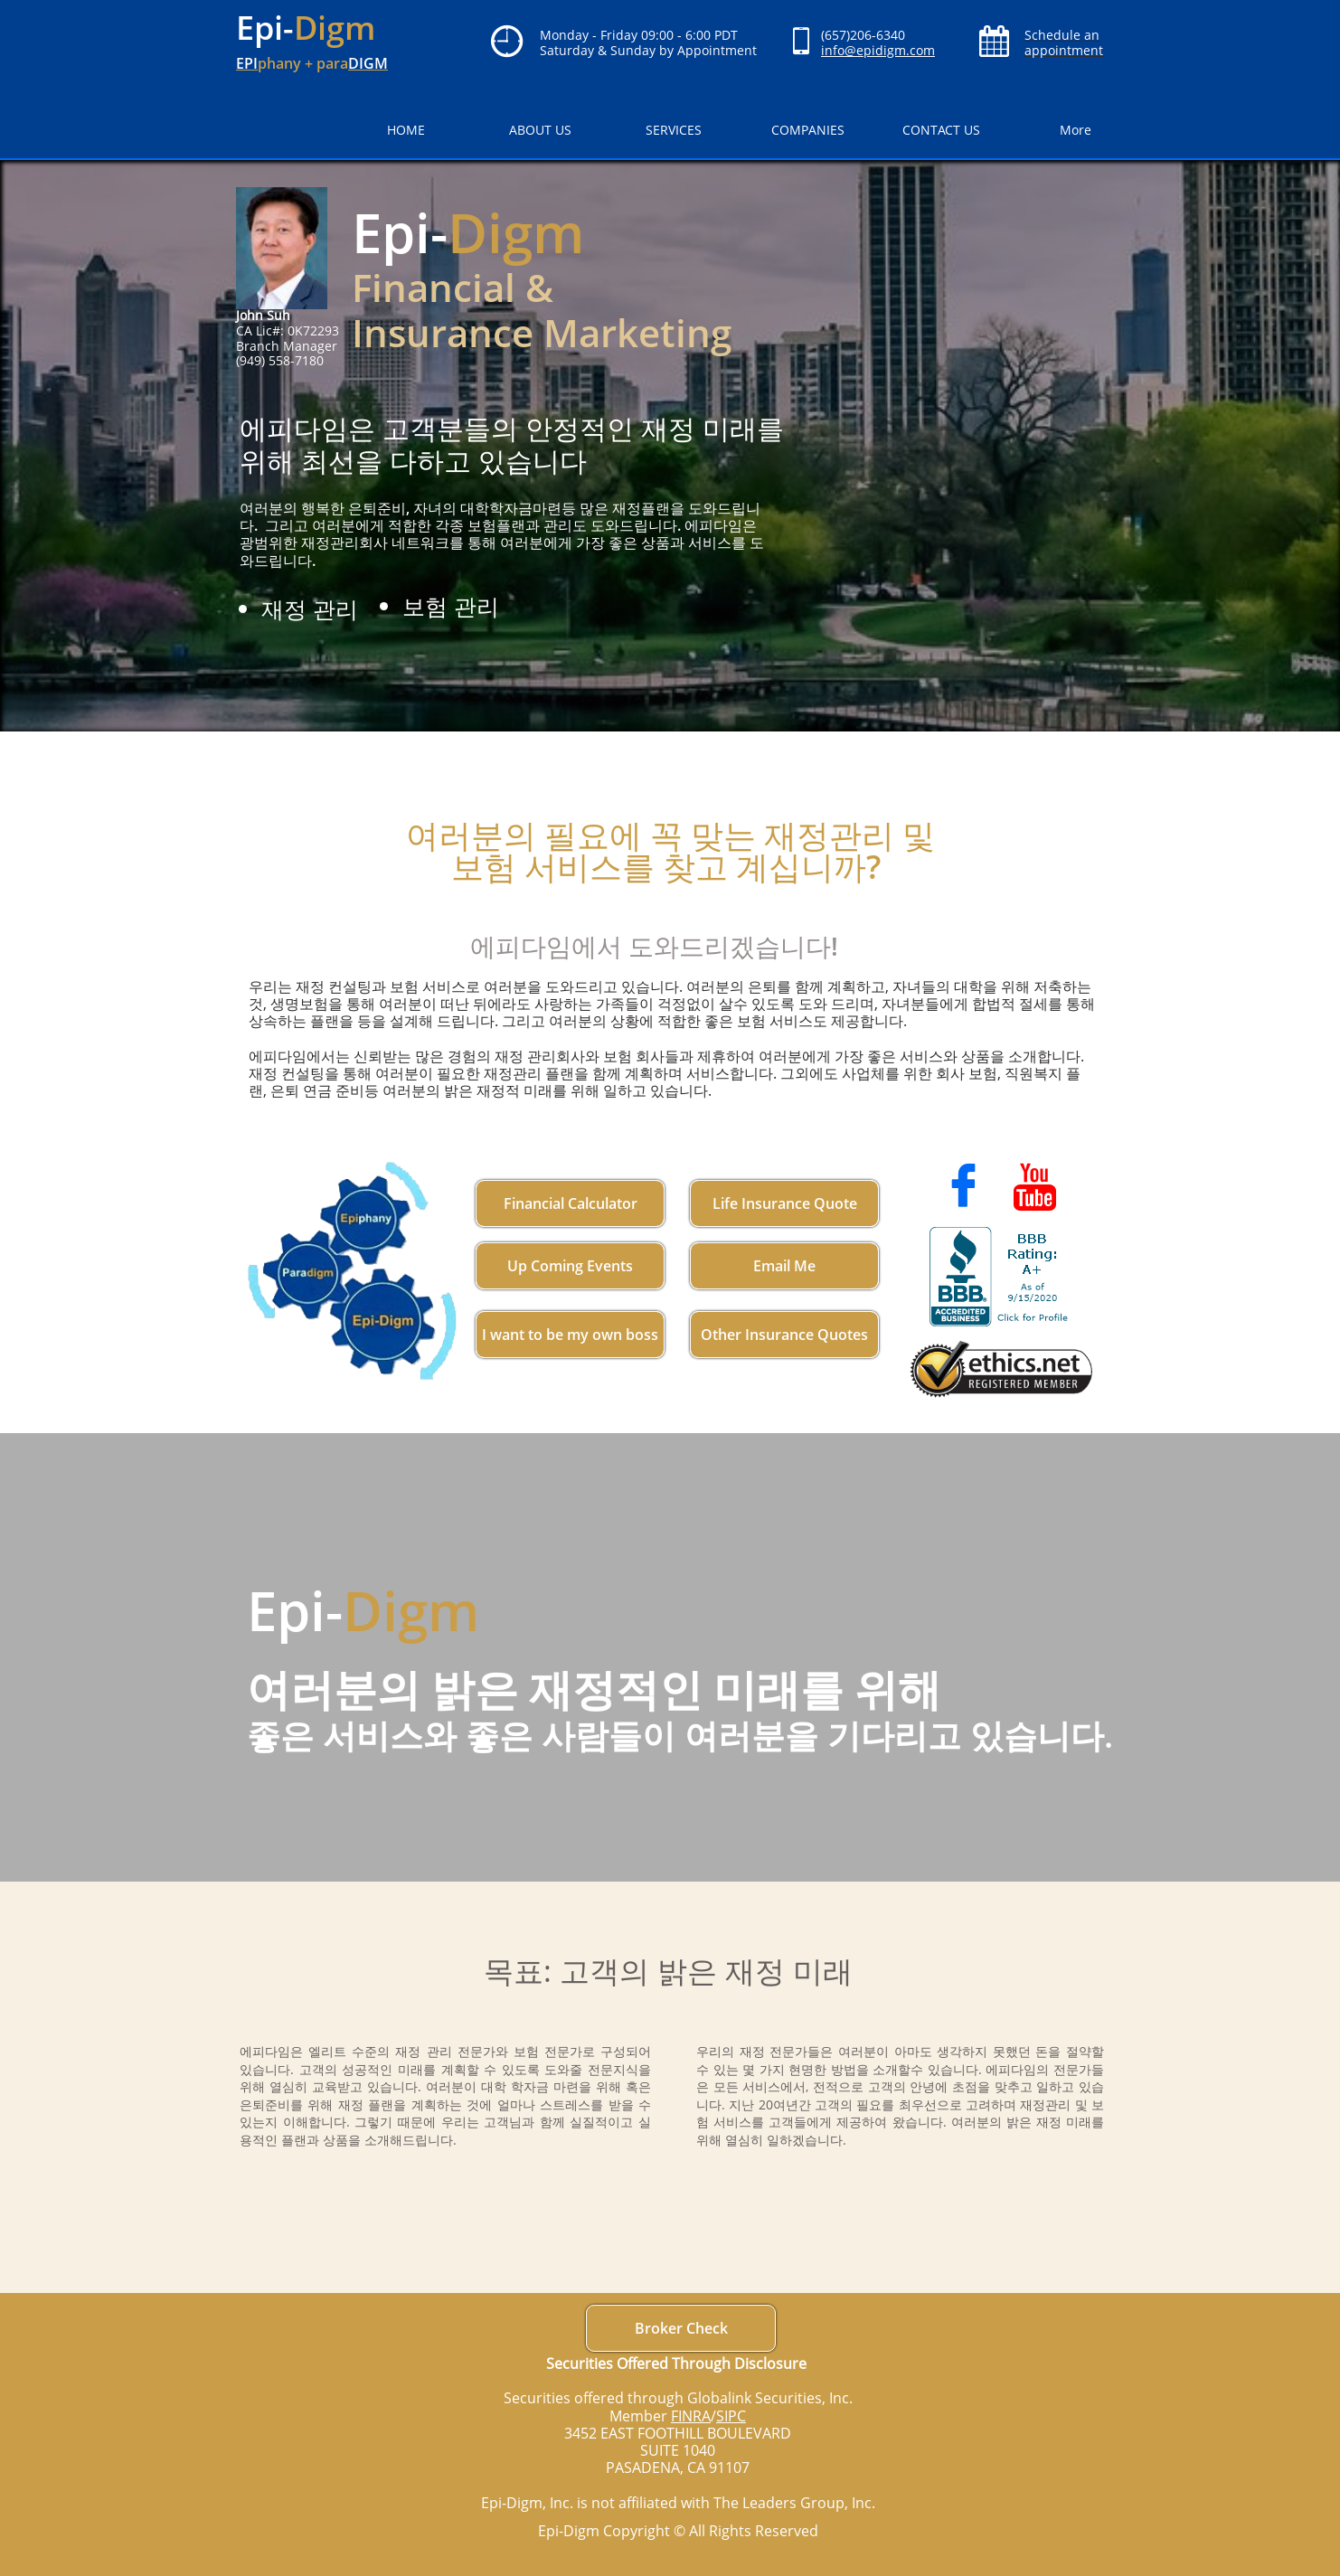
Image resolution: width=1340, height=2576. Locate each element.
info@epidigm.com (878, 50)
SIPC (731, 2416)
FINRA (691, 2416)
